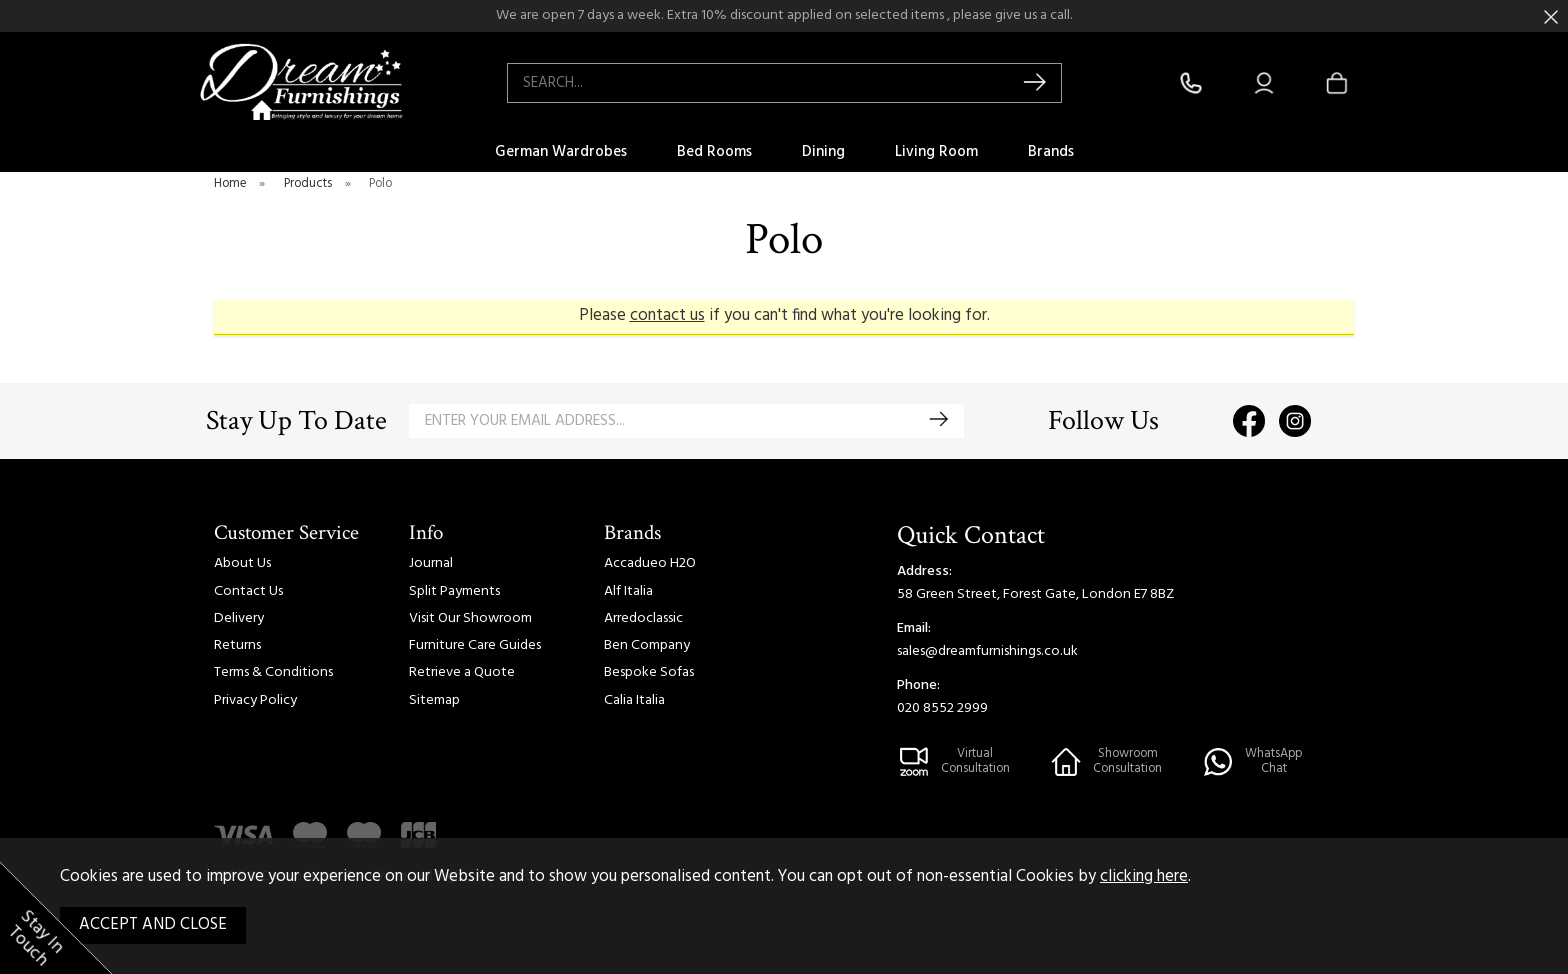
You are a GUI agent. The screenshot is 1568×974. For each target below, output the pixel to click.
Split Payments (454, 591)
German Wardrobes (561, 152)
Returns (237, 645)
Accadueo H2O (650, 563)
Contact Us (248, 591)
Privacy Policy (255, 700)
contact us (667, 316)
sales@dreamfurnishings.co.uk (987, 651)
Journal (431, 563)
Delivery (239, 618)
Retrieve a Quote (462, 672)
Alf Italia (628, 591)
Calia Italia (634, 700)
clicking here (1144, 877)
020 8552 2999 (942, 708)
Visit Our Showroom (470, 618)
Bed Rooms (714, 152)
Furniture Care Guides (475, 645)
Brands (1051, 152)
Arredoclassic (643, 618)
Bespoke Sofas (649, 672)
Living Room (936, 152)
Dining (823, 152)
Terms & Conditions (273, 672)
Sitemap (434, 700)
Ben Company (647, 645)
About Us (242, 563)
